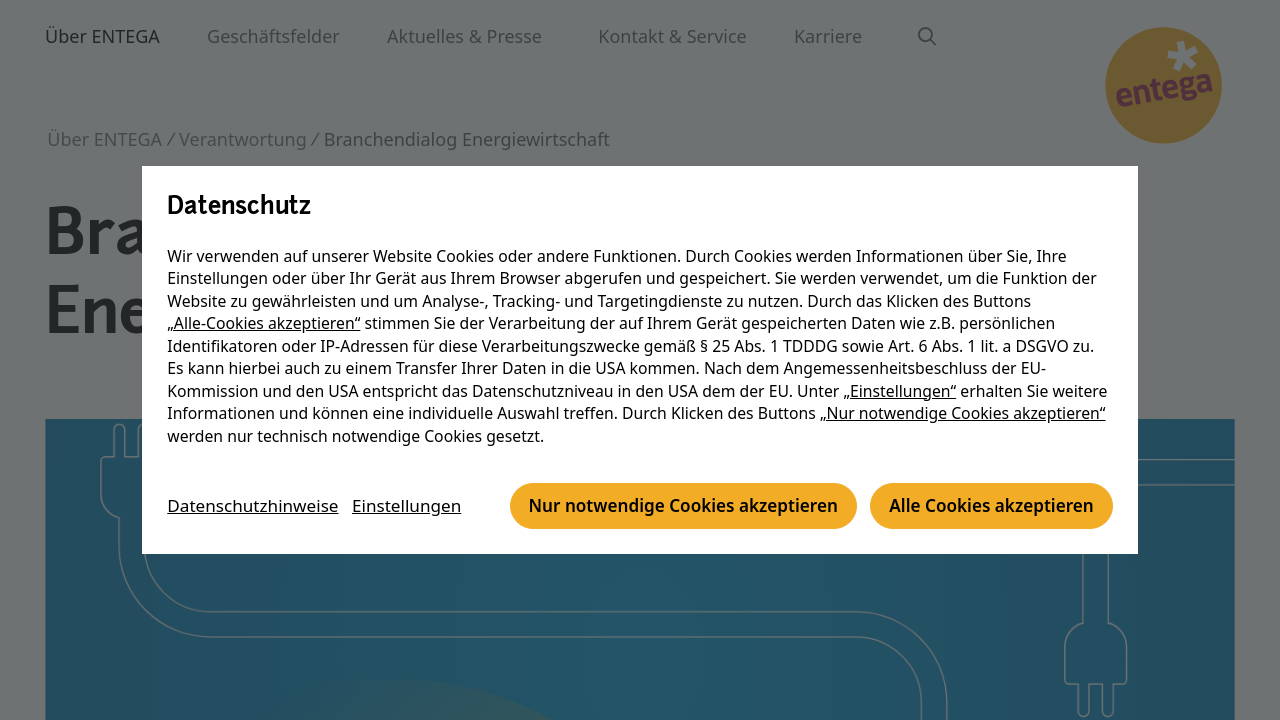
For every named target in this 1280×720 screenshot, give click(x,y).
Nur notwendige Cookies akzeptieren (350, 529)
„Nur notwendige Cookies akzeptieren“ (965, 391)
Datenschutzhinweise (259, 474)
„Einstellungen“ (901, 368)
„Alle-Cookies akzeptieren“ (265, 301)
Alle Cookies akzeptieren (672, 529)
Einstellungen (420, 474)
